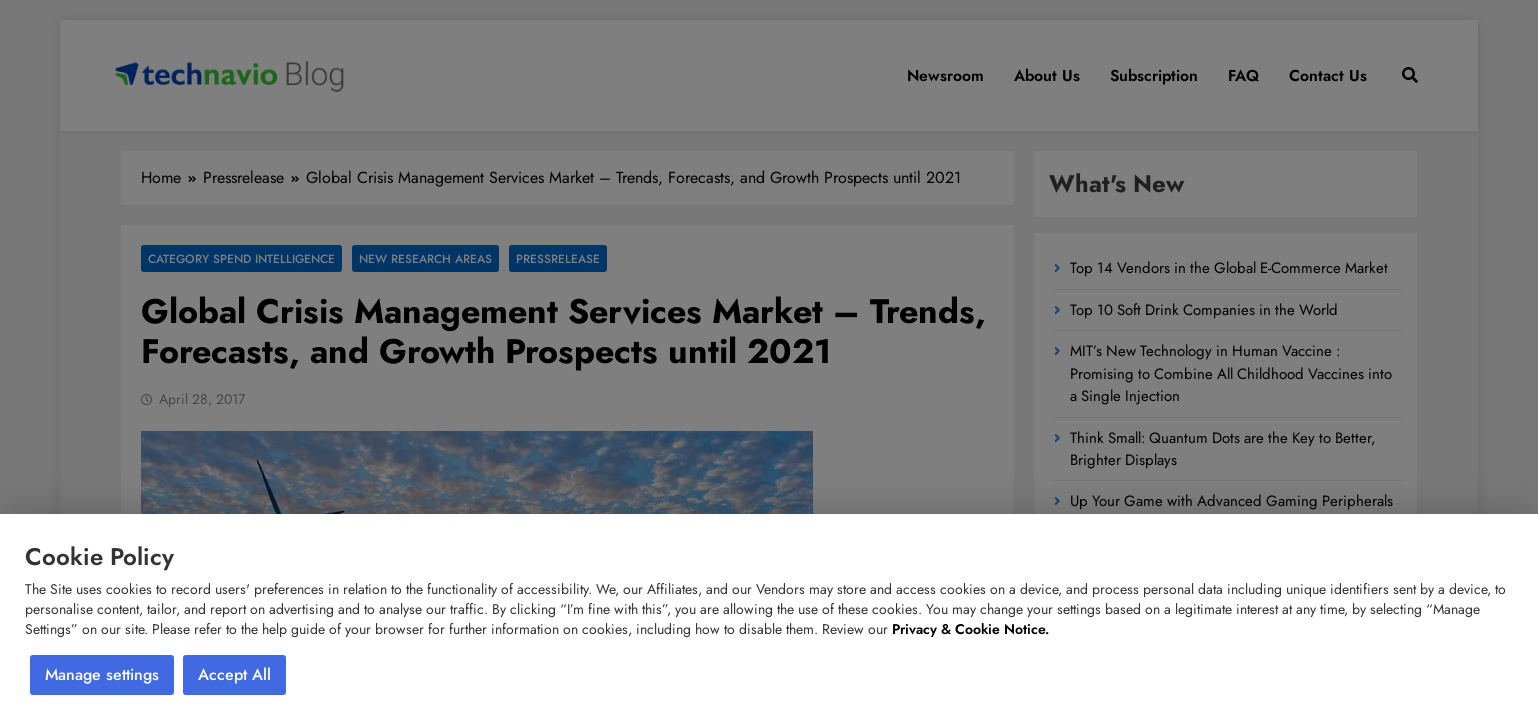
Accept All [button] (234, 674)
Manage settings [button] (102, 674)
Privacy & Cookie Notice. (970, 629)
